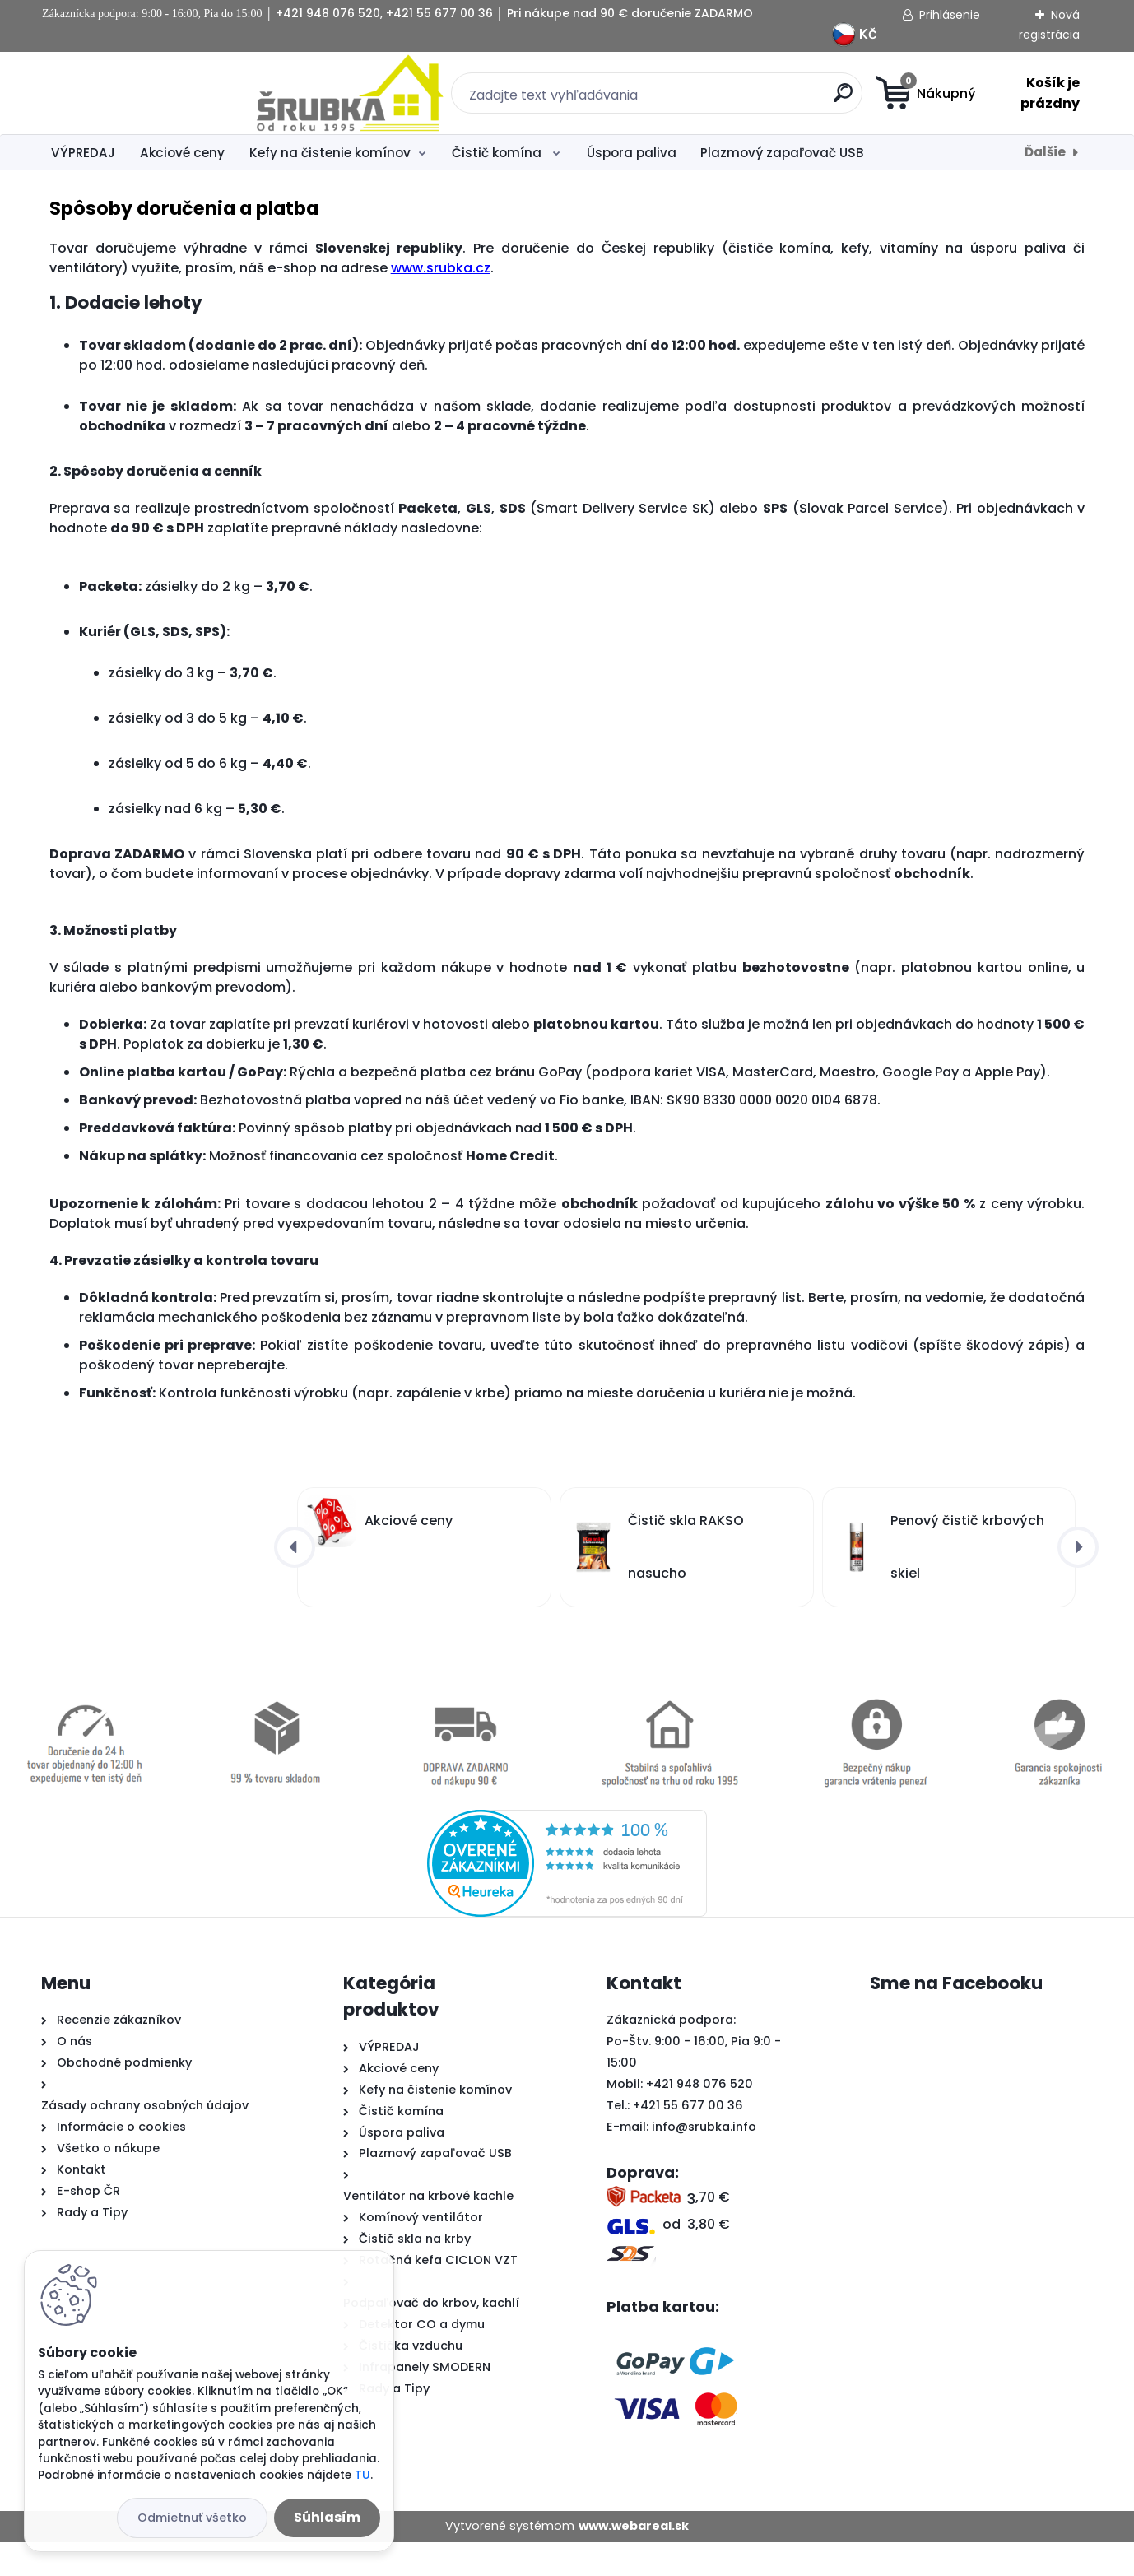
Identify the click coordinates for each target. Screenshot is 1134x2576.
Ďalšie (1045, 151)
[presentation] (294, 1581)
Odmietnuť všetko (192, 2517)
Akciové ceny (182, 152)
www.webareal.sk (634, 2559)
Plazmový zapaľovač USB (782, 152)
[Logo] (142, 93)
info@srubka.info (704, 2160)
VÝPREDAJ (83, 152)
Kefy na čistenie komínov (330, 152)
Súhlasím (327, 2517)
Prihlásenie (949, 15)
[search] (727, 99)
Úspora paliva (631, 152)
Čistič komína (498, 152)
